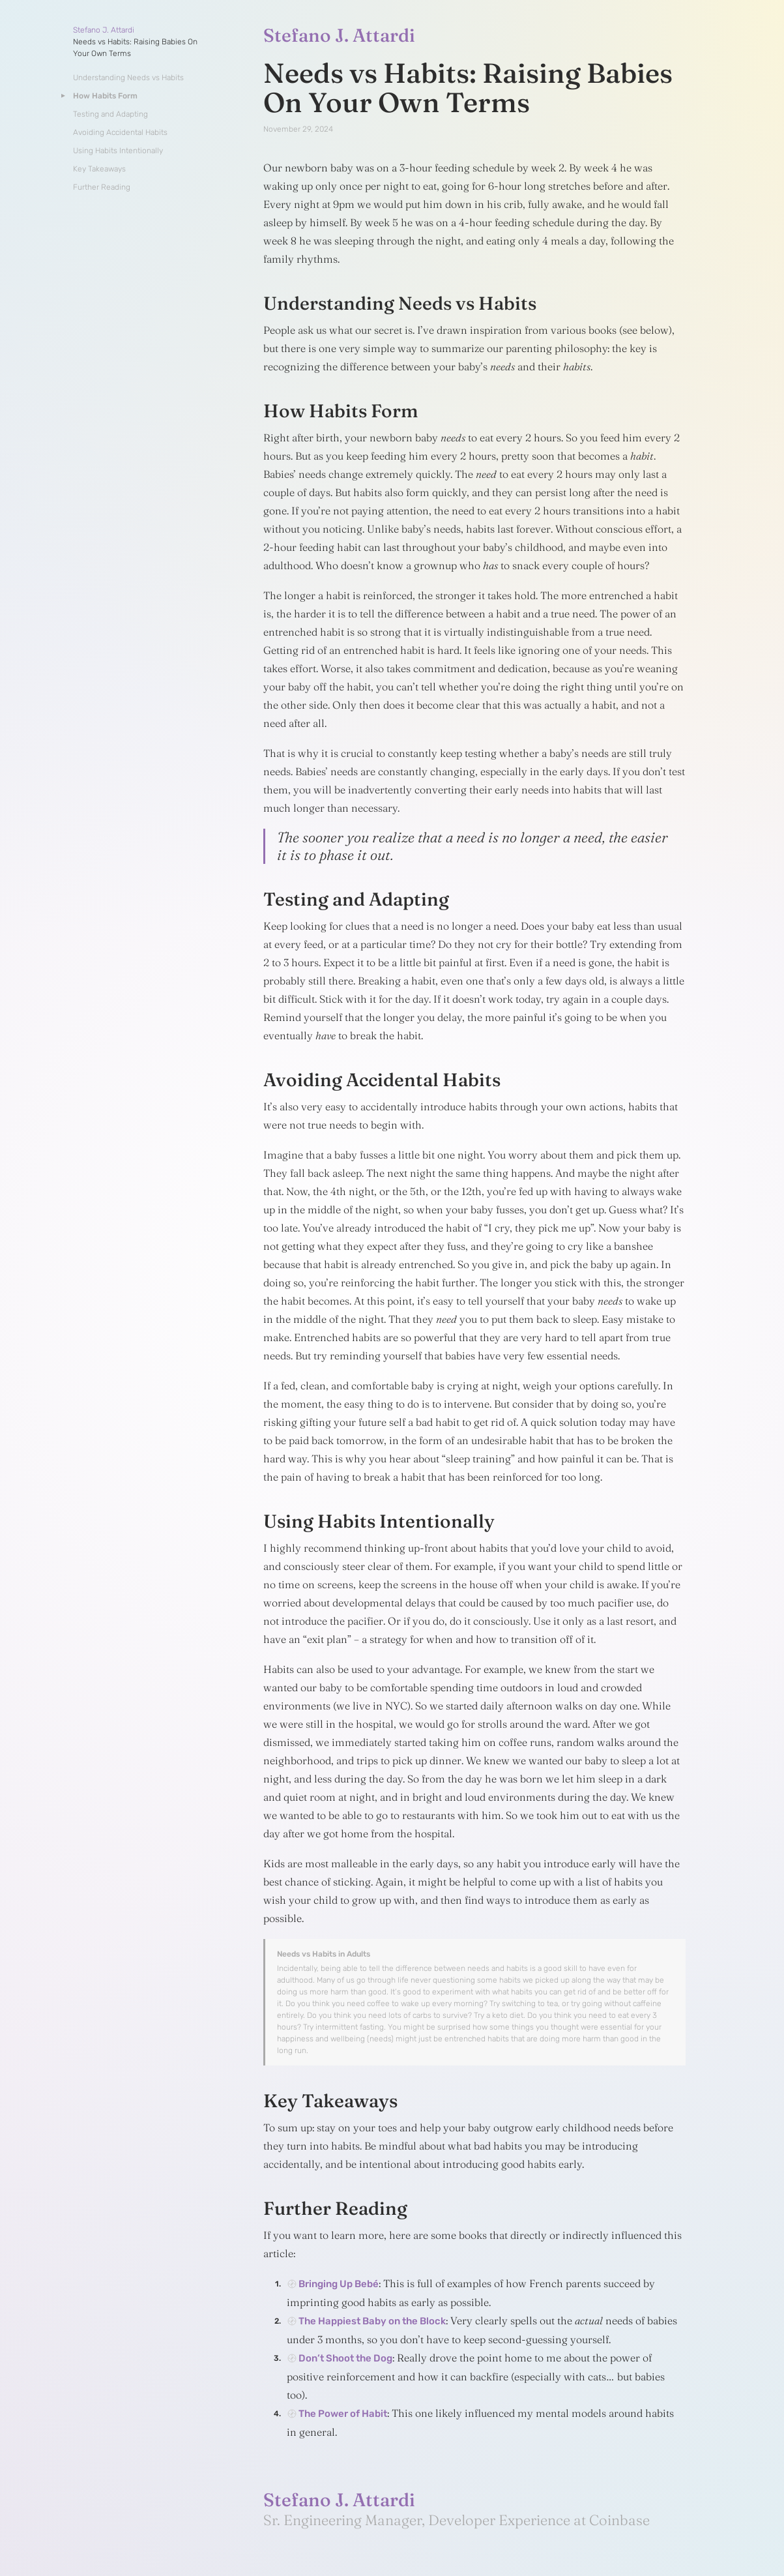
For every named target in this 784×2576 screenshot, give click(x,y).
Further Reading (101, 187)
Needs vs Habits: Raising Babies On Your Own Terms (135, 47)
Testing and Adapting (110, 114)
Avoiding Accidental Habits (120, 132)
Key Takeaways (99, 168)
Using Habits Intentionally (118, 150)
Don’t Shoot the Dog (345, 2358)
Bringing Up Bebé (338, 2284)
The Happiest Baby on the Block (372, 2321)
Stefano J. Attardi (103, 30)
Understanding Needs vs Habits (128, 77)
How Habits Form (105, 95)
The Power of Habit (342, 2414)
